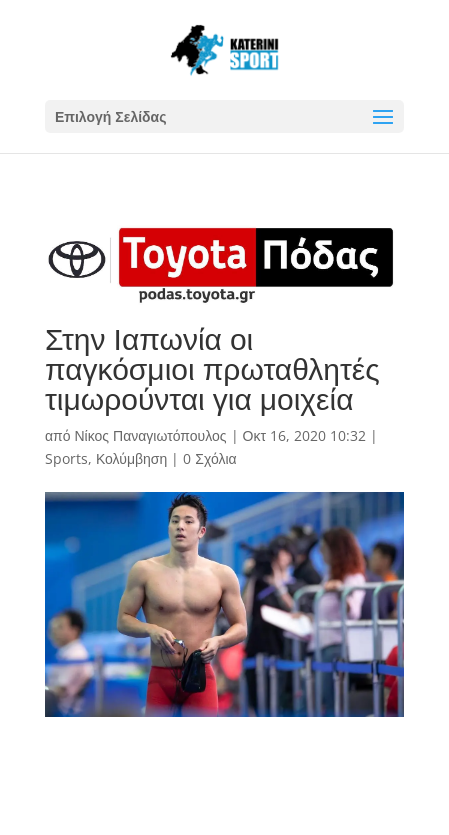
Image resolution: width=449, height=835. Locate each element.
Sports (66, 458)
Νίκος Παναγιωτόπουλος (150, 435)
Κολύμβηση (131, 458)
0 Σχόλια (209, 458)
